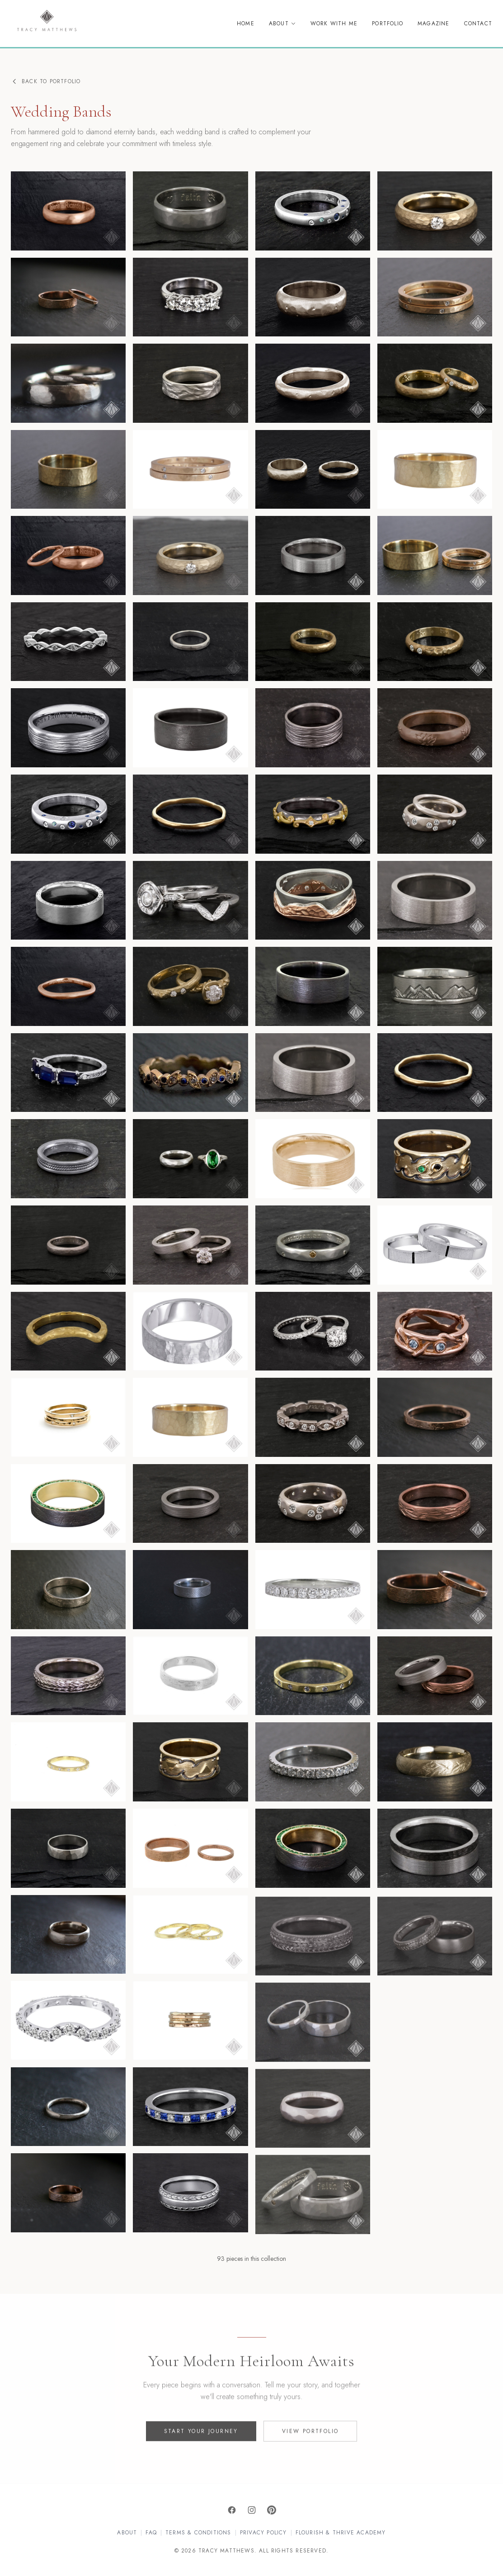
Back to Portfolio (45, 81)
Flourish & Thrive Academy (341, 2532)
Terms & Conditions (198, 2532)
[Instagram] (251, 2510)
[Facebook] (231, 2510)
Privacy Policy (263, 2532)
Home (245, 23)
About (282, 23)
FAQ (151, 2532)
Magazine (434, 23)
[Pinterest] (271, 2510)
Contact (478, 23)
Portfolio (387, 23)
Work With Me (333, 23)
